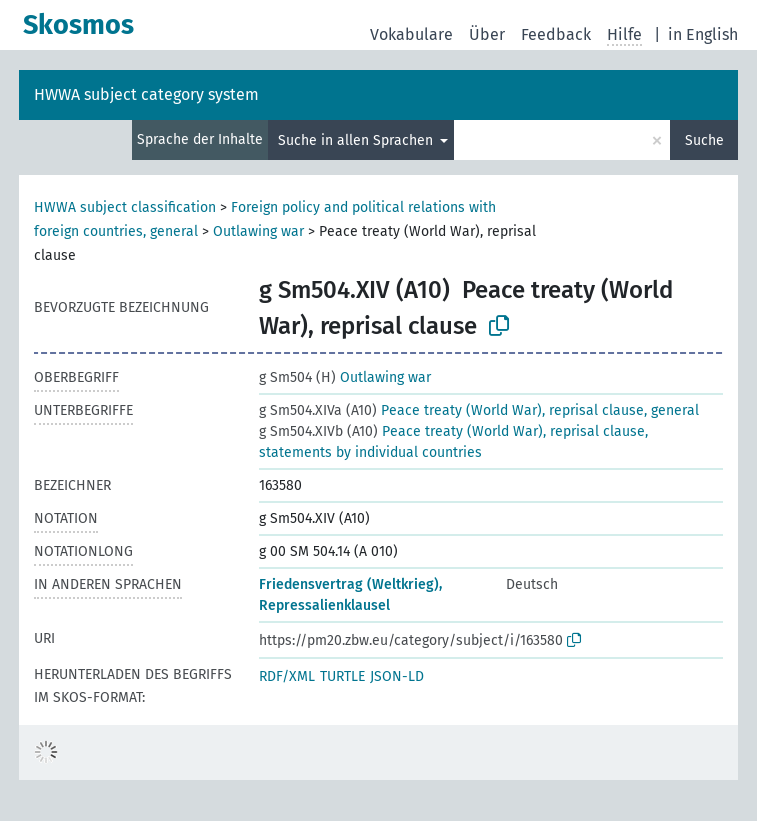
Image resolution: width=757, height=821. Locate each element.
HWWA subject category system (146, 94)
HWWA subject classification (125, 207)
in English (703, 34)
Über (487, 34)
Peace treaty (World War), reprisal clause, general (479, 410)
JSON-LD (397, 676)
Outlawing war (258, 231)
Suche (704, 140)
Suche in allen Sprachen (357, 140)
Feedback (556, 34)
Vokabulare (411, 34)
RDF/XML (287, 676)
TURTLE (342, 676)
